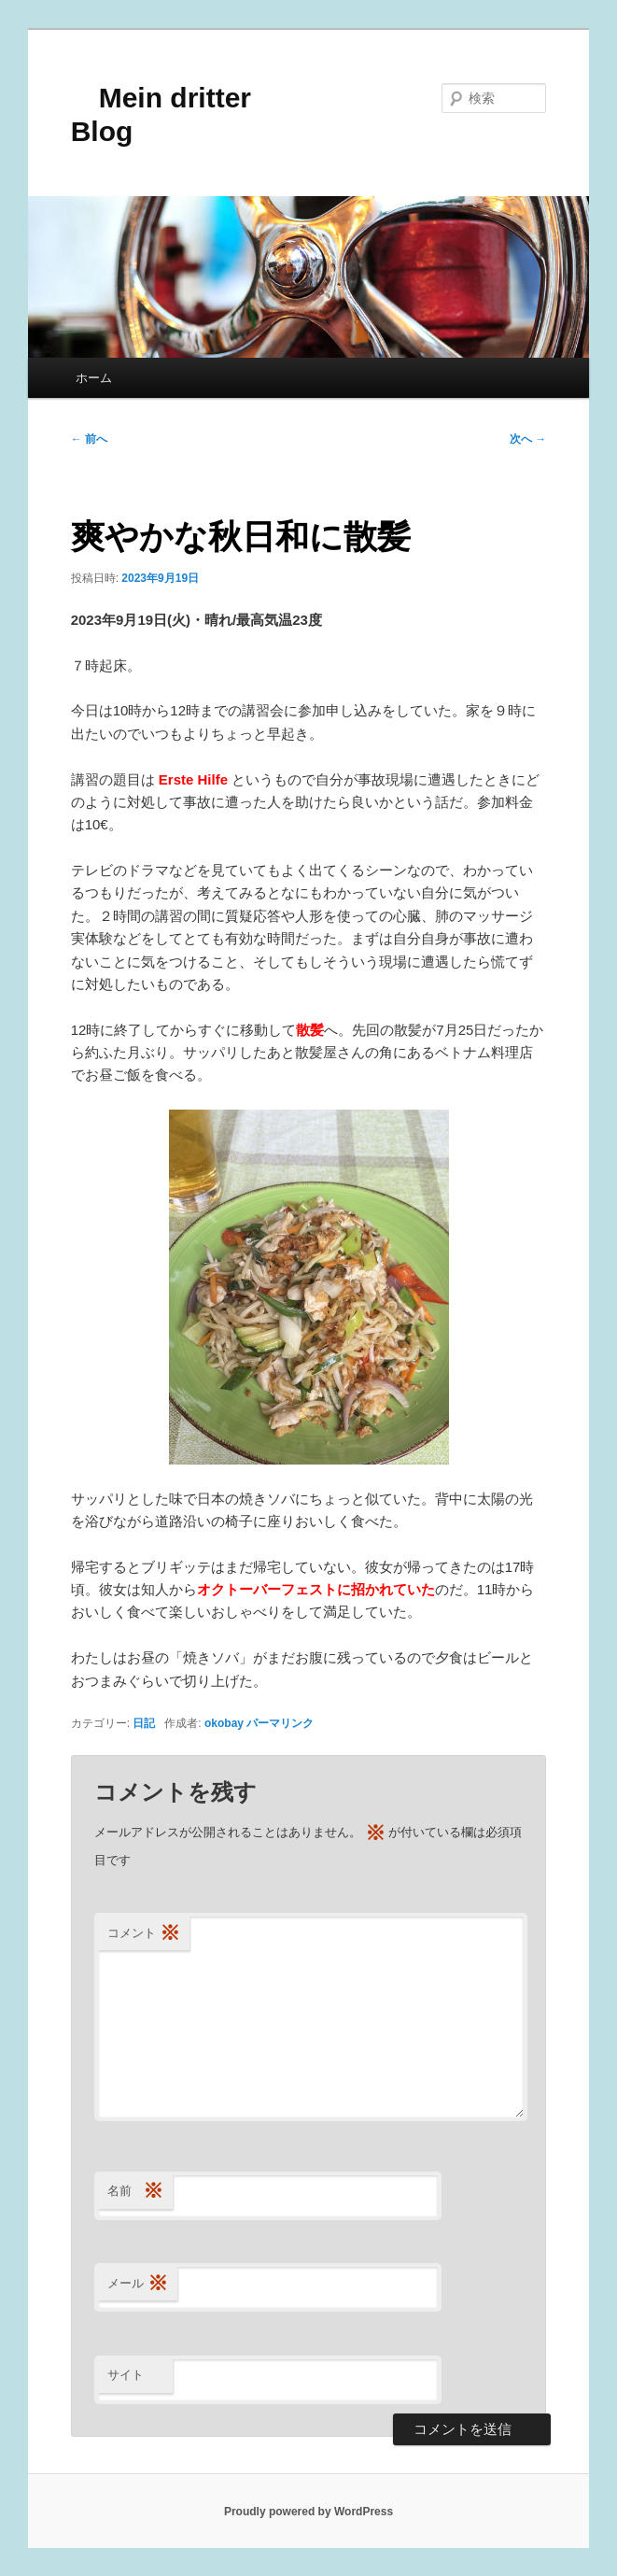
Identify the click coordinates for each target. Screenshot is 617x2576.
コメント (143, 1933)
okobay (224, 1723)
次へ (528, 439)
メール (137, 2284)
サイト (125, 2375)
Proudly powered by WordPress (308, 2511)
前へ (89, 439)
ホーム (94, 378)
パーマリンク (280, 1723)
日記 (144, 1723)
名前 (135, 2191)
